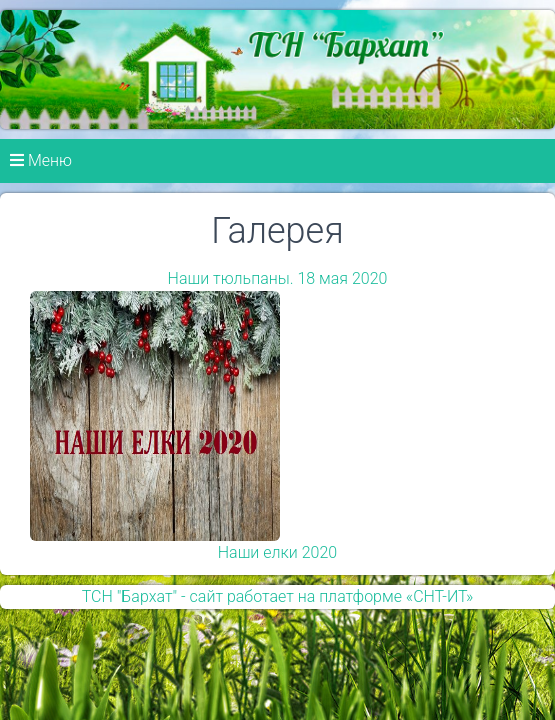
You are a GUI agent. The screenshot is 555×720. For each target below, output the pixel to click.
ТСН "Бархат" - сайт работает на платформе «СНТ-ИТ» (277, 596)
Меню (41, 160)
